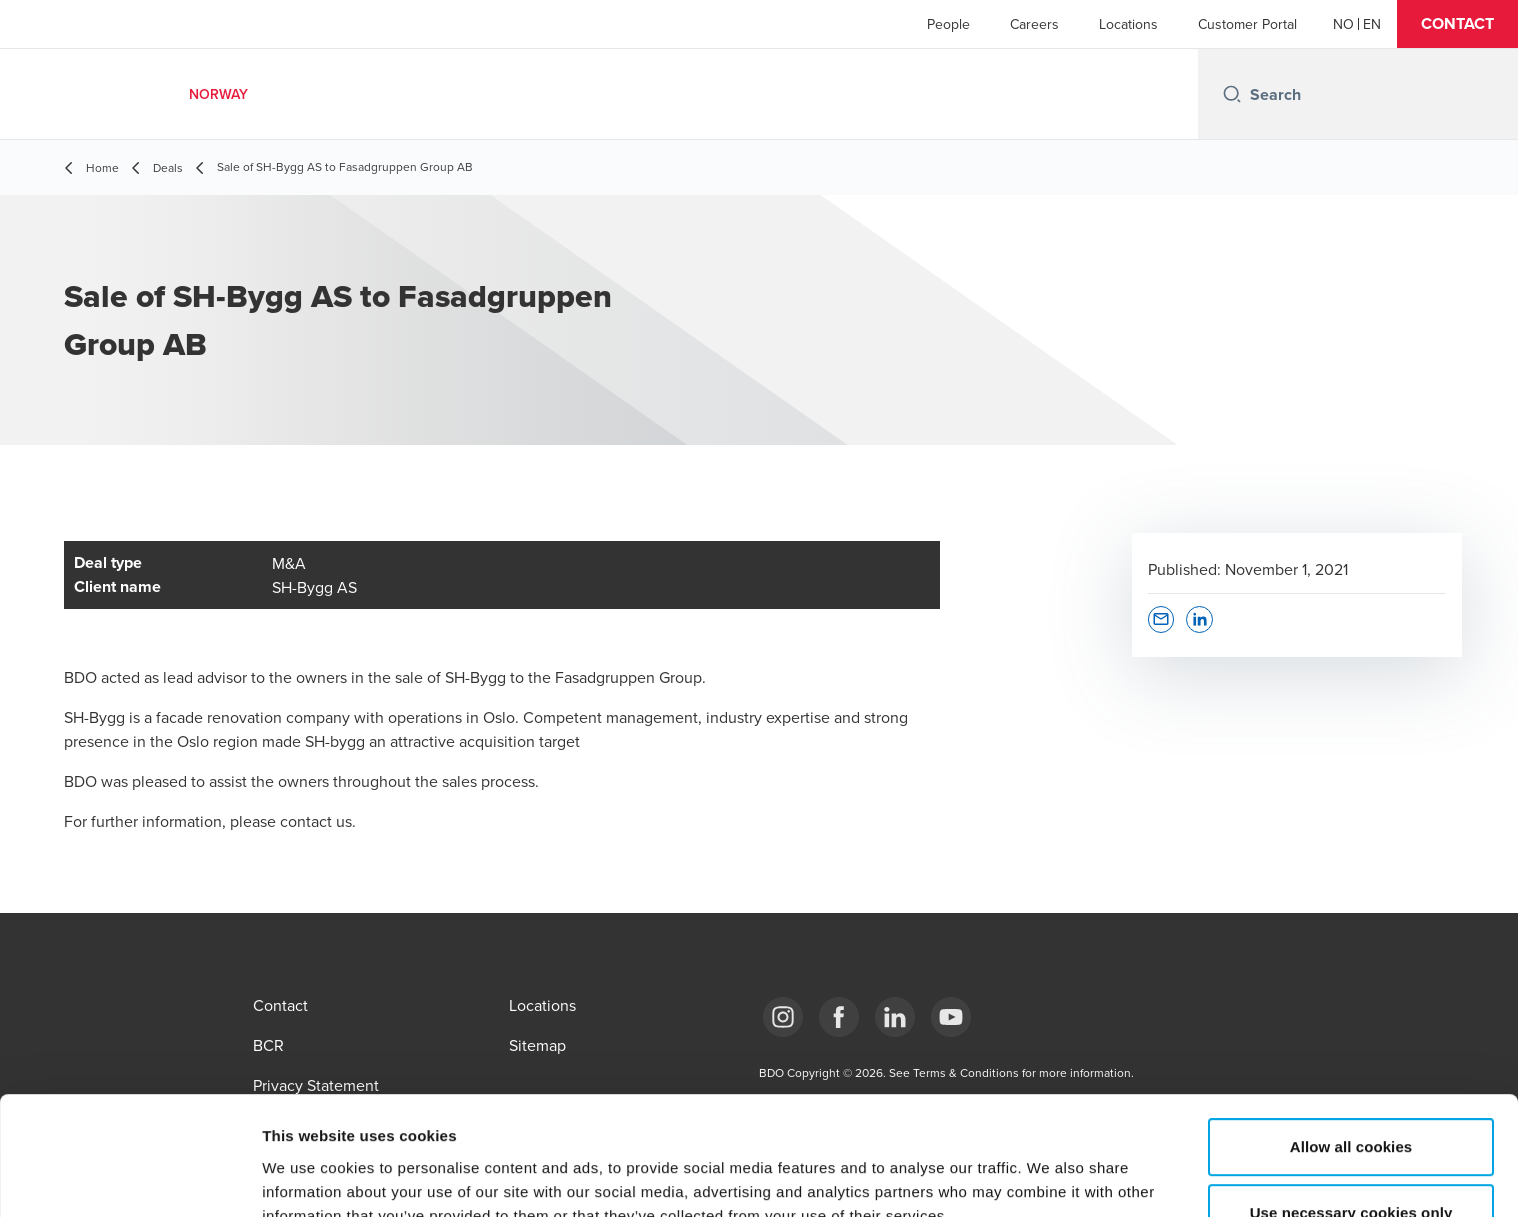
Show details (1049, 1177)
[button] (1457, 24)
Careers (1034, 24)
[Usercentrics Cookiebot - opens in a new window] (129, 1178)
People (948, 24)
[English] (1372, 24)
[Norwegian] (1343, 24)
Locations (1128, 24)
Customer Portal (1247, 24)
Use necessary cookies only (1351, 1101)
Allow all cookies (1351, 1035)
